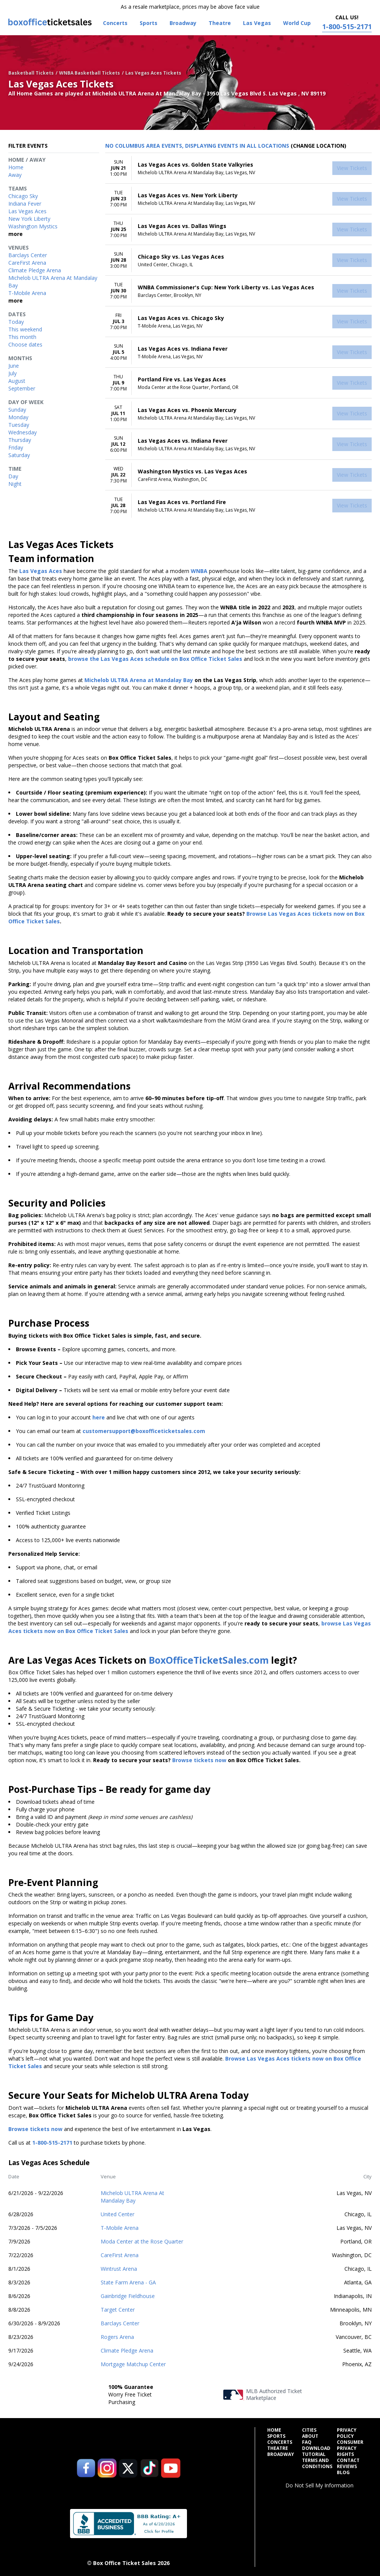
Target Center (118, 2309)
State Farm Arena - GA (128, 2282)
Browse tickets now (199, 1760)
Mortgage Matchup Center (133, 2364)
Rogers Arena (117, 2336)
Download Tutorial (316, 2451)
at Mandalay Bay (169, 680)
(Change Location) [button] (318, 145)
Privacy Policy (347, 2433)
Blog (343, 2473)
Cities (309, 2430)
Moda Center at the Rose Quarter (142, 2241)
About (310, 2436)
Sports (276, 2436)
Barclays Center (120, 2323)
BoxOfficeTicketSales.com (209, 1660)
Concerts (279, 2442)
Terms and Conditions (317, 2463)
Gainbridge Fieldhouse (128, 2296)
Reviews (347, 2467)
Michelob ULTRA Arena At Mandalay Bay (132, 2196)
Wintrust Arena (119, 2268)
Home (274, 2430)
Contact (348, 2460)
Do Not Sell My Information (319, 2485)
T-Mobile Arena (120, 2227)
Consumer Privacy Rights (350, 2448)
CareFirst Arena (120, 2255)
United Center (117, 2214)
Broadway (280, 2454)
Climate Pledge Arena (127, 2350)
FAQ (306, 2442)
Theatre (277, 2448)
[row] (238, 168)
